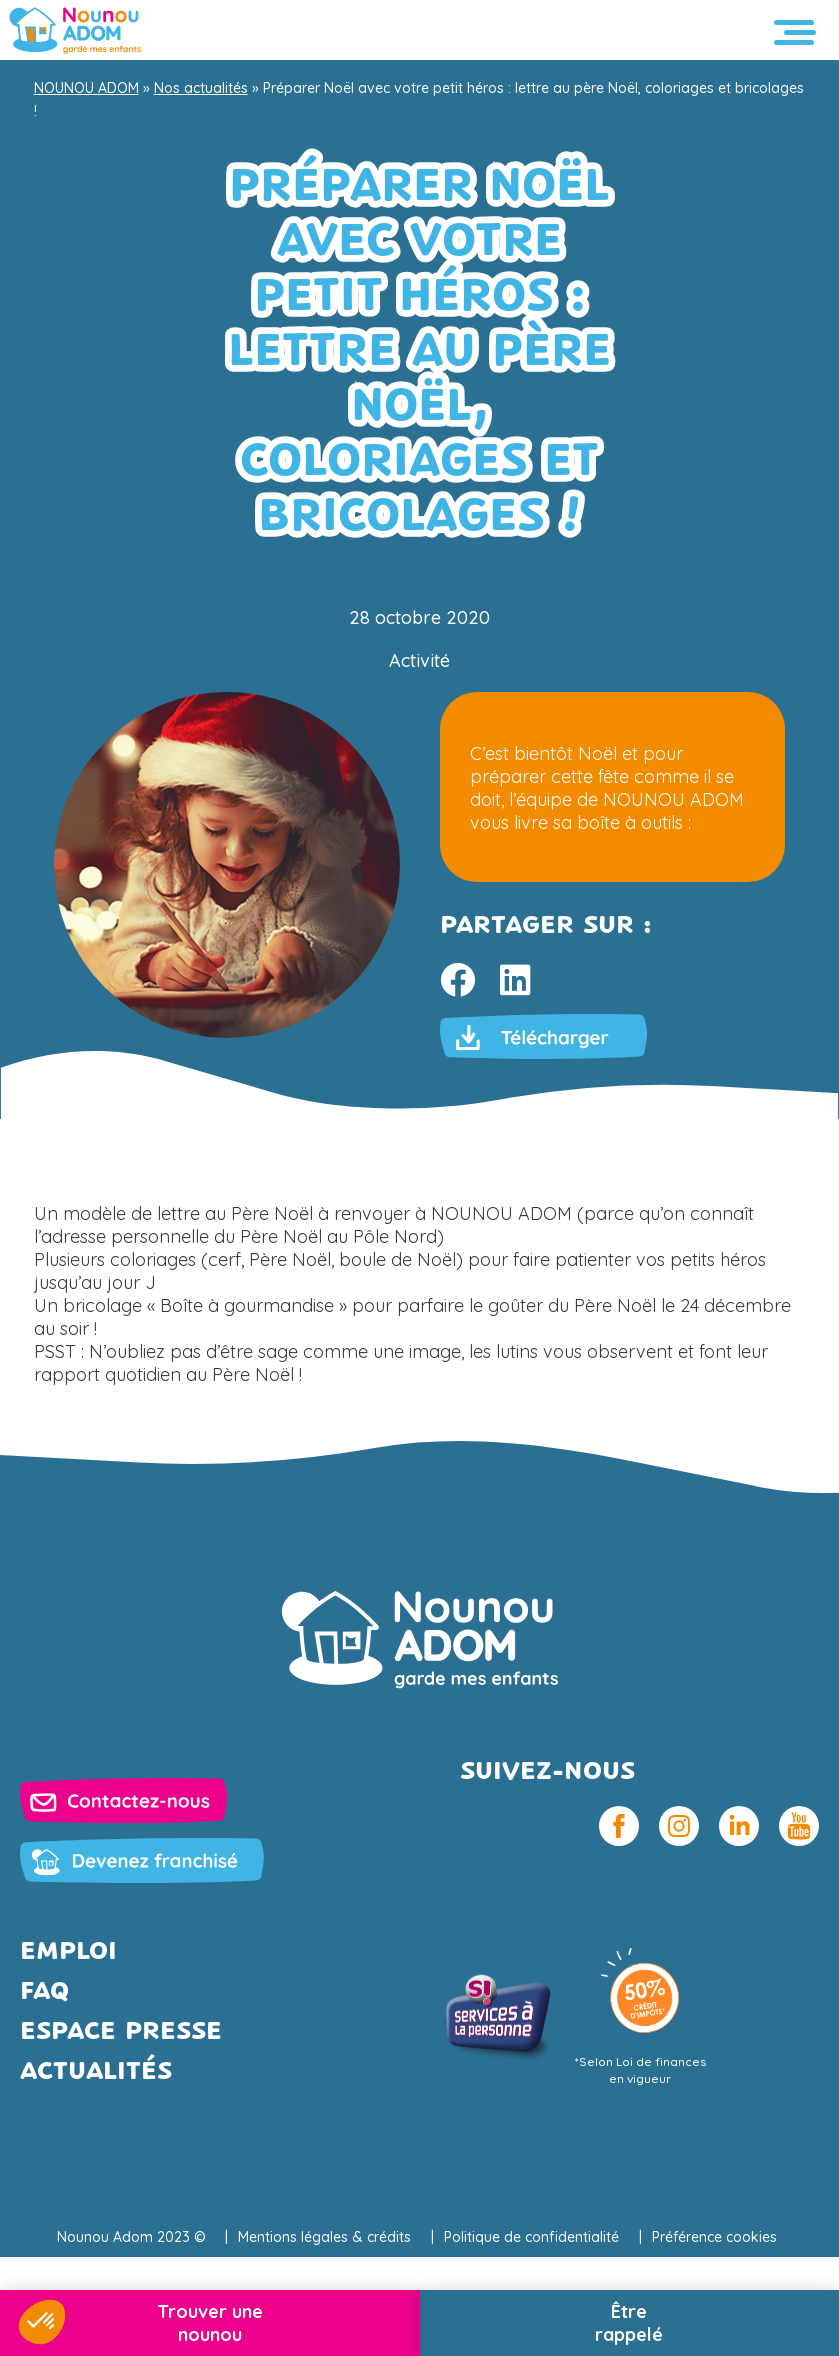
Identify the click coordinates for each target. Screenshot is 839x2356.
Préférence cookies (714, 2237)
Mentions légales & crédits (324, 2237)
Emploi (68, 1952)
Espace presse (121, 2032)
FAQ (44, 1992)
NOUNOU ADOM (86, 88)
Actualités (96, 2072)
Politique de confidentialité (531, 2237)
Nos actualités (201, 88)
